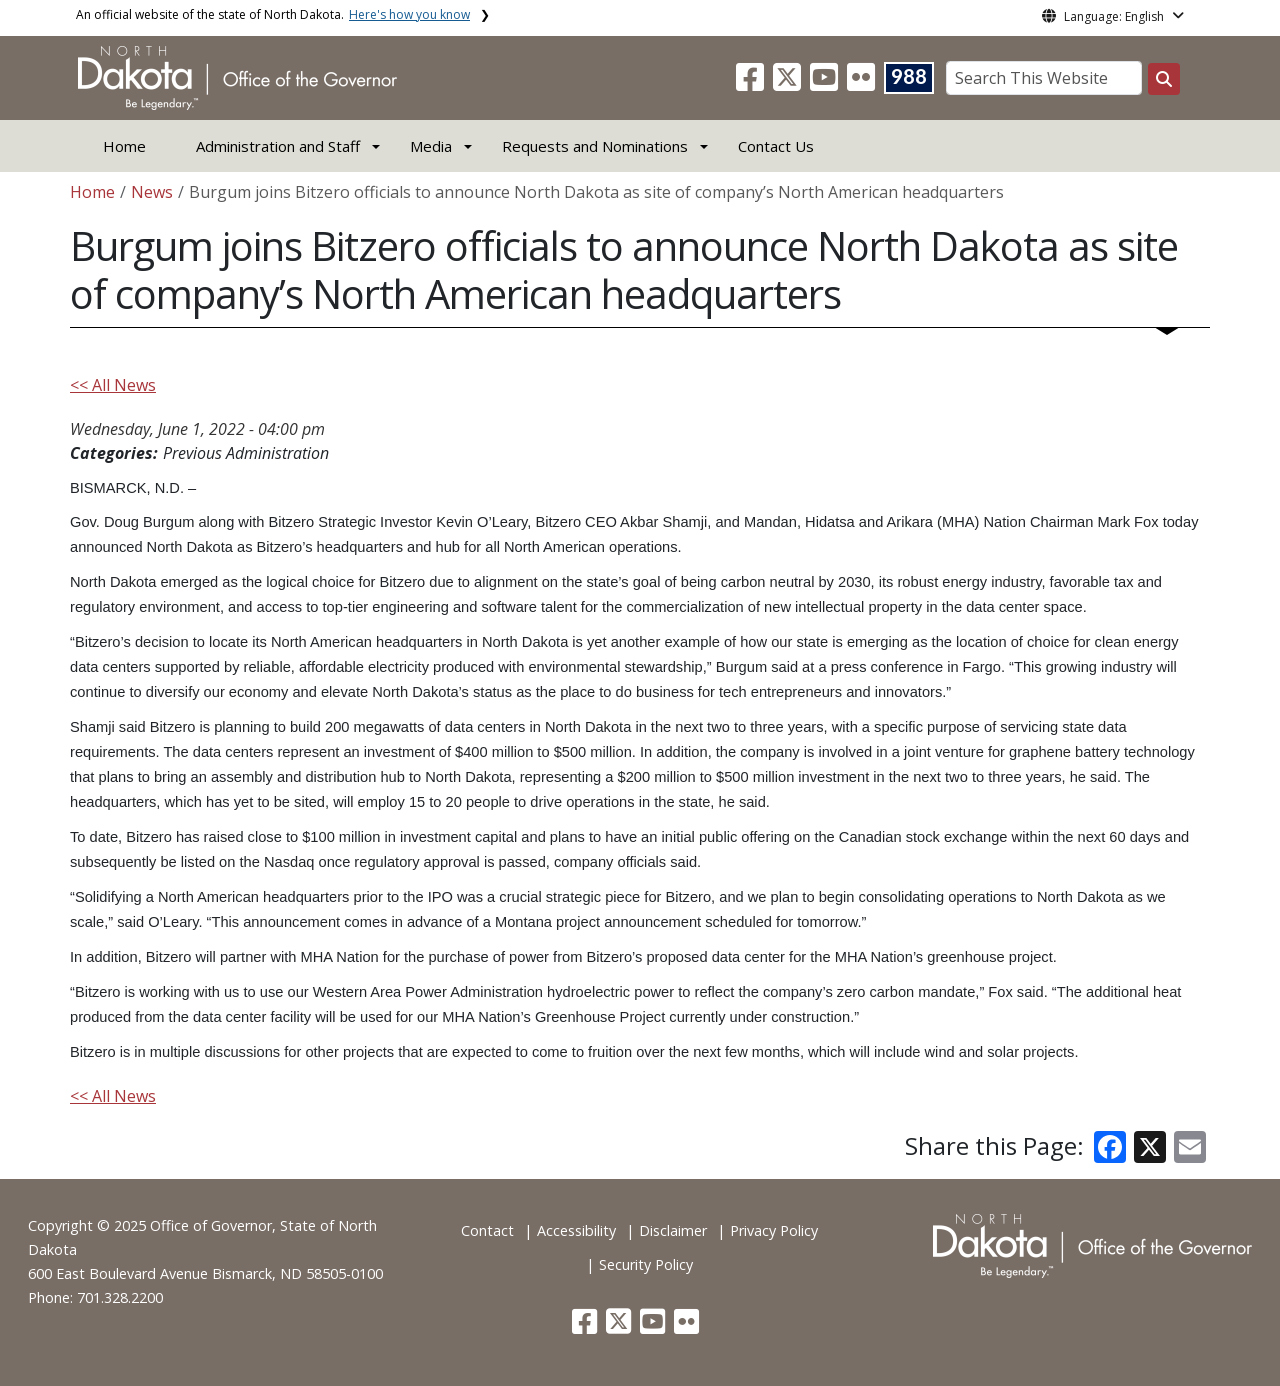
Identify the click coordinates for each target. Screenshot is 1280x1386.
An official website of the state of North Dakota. (273, 14)
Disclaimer (673, 1230)
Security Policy (646, 1264)
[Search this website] (1164, 79)
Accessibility (576, 1230)
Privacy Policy (774, 1230)
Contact (487, 1230)
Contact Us (776, 146)
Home (124, 146)
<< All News (113, 385)
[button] (752, 83)
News (152, 192)
